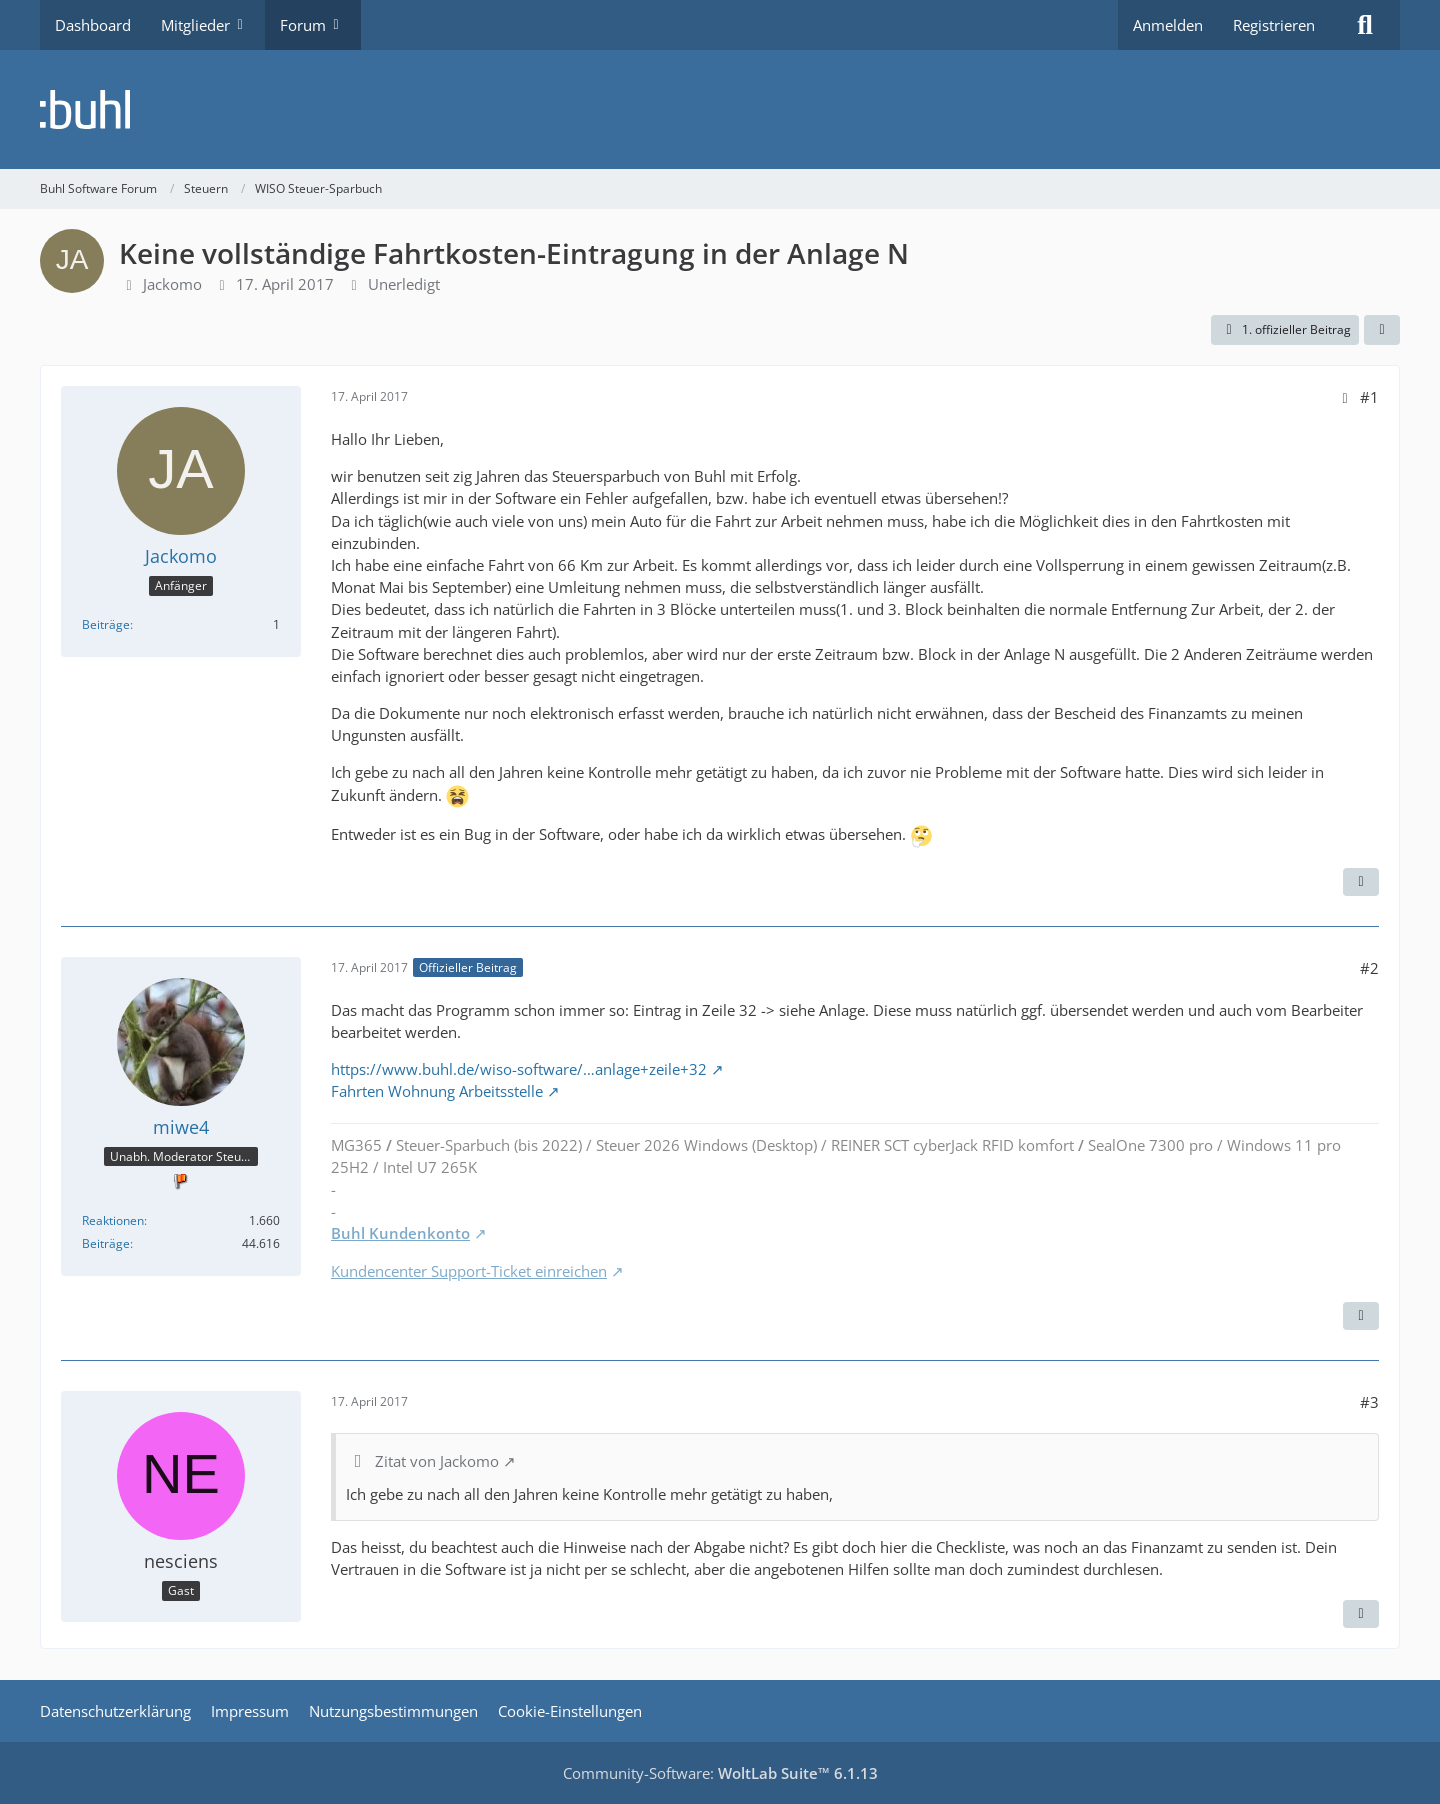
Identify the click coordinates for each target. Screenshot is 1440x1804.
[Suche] (1365, 25)
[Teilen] (1382, 330)
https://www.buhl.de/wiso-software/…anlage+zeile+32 (519, 1069)
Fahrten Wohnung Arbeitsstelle (437, 1091)
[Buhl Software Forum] (720, 109)
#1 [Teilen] (1369, 397)
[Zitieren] (1361, 882)
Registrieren (1274, 25)
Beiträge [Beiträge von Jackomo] (106, 624)
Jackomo (172, 284)
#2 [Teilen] (1369, 968)
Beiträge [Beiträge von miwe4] (106, 1243)
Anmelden (1168, 25)
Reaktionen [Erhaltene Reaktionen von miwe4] (113, 1220)
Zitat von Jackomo (437, 1461)
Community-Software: (720, 1773)
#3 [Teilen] (1369, 1402)
